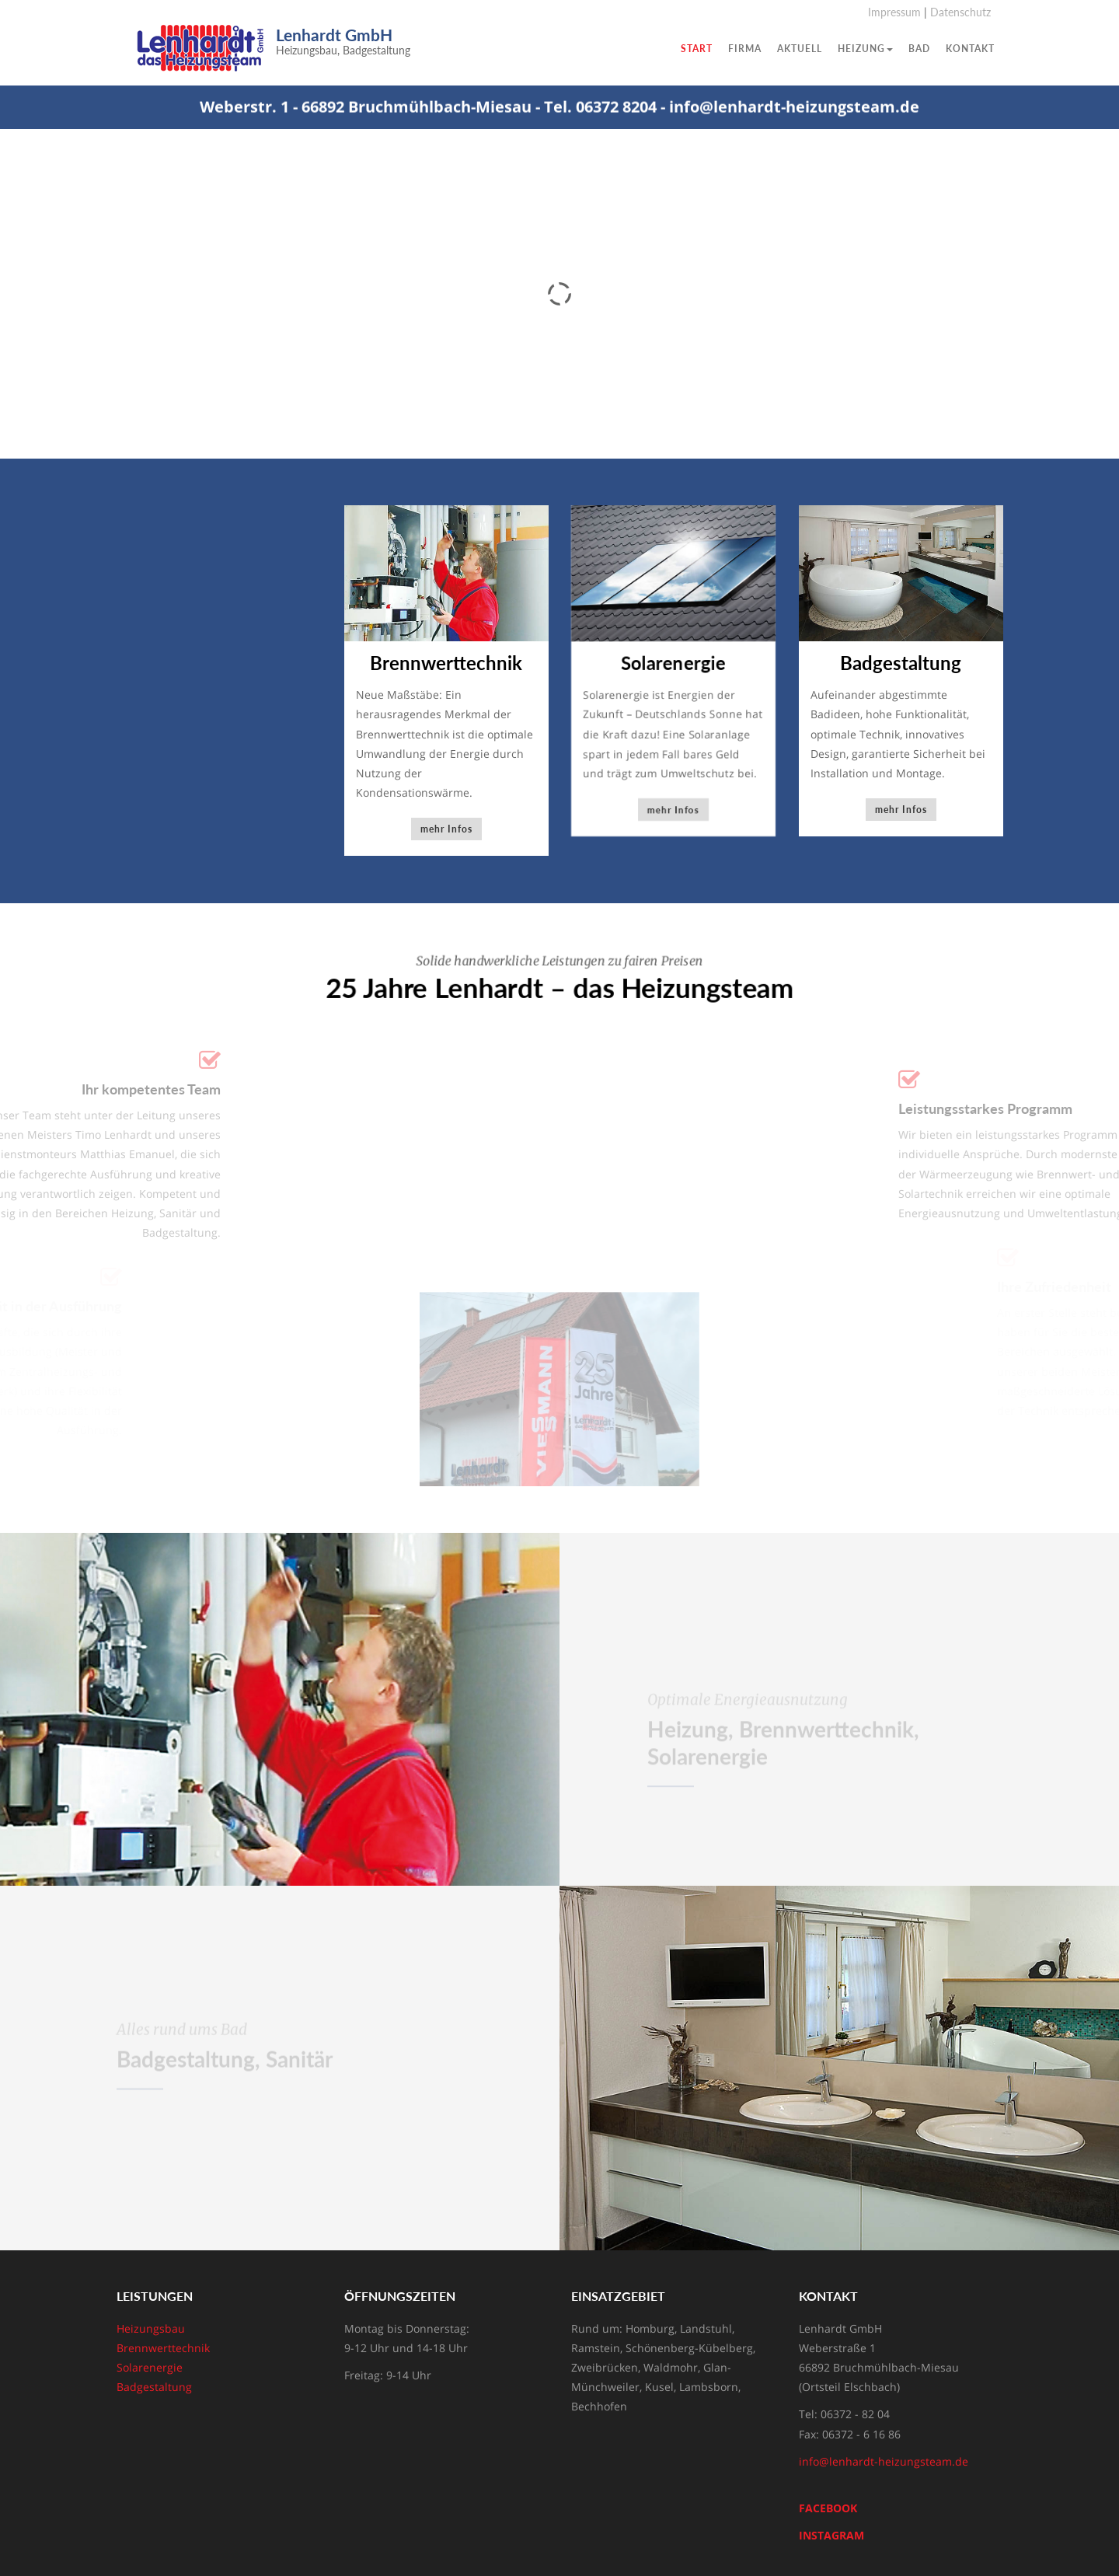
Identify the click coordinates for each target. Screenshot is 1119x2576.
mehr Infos (446, 830)
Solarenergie (150, 2367)
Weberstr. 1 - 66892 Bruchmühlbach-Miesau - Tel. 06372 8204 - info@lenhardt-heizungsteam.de (559, 109)
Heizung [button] (865, 48)
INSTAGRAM (831, 2535)
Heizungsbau (151, 2328)
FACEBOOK (828, 2508)
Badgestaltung (154, 2386)
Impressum (894, 12)
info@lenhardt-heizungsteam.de (883, 2461)
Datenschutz (960, 12)
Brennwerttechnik (163, 2347)
